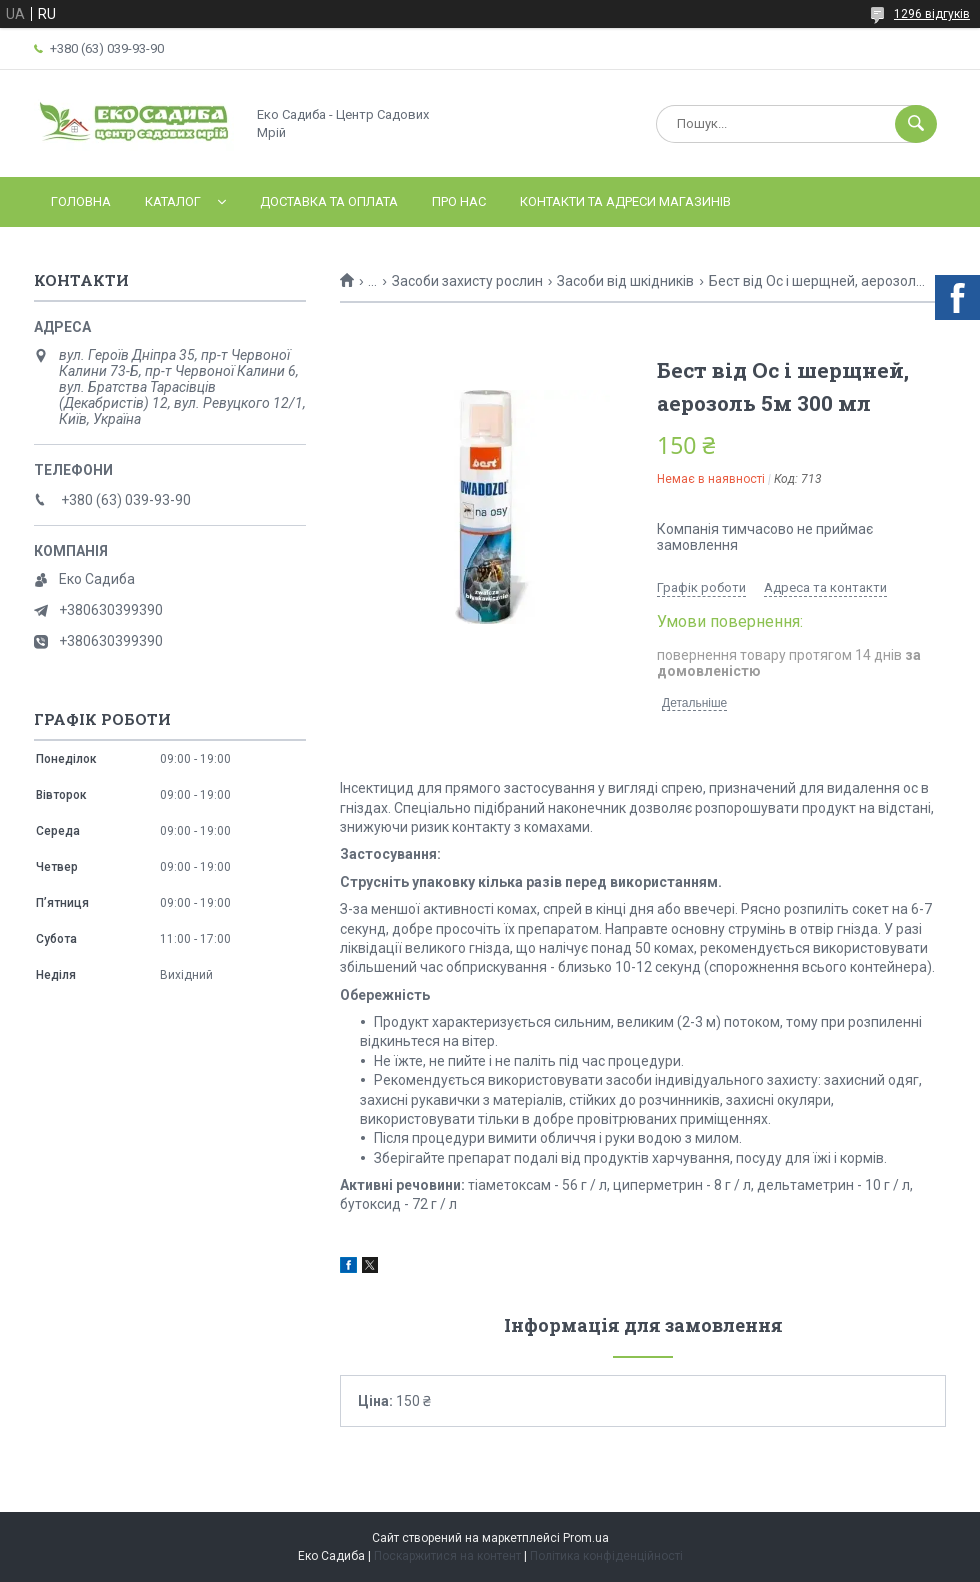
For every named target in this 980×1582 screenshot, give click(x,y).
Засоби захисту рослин (467, 281)
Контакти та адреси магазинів (625, 201)
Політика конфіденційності (606, 1556)
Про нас (459, 201)
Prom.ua (586, 1538)
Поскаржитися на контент (447, 1556)
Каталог (173, 201)
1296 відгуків (932, 14)
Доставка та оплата (329, 201)
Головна (81, 201)
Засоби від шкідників (625, 281)
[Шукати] (916, 124)
